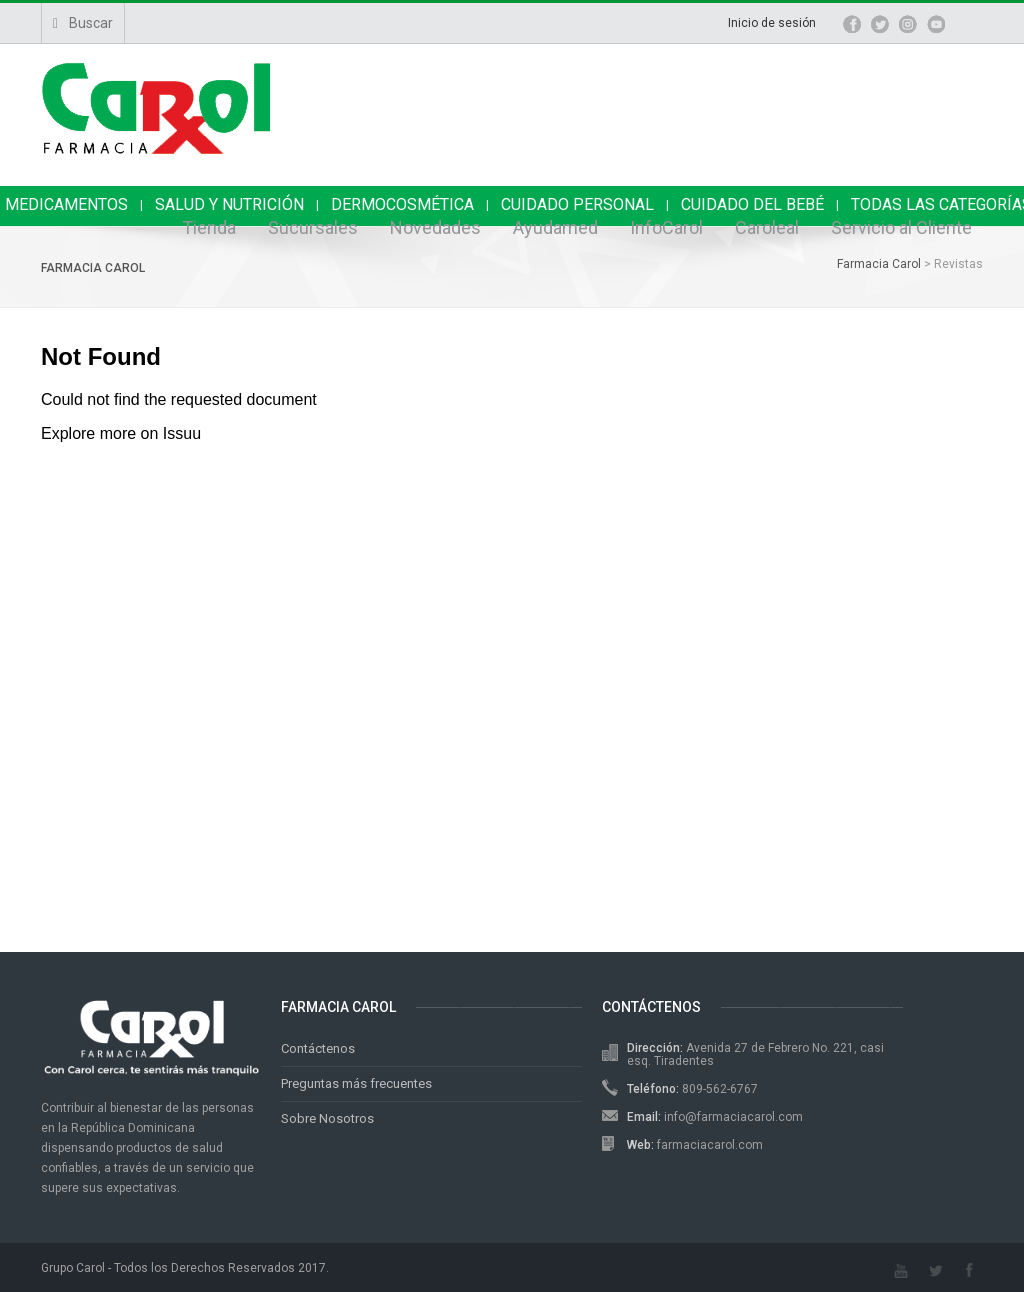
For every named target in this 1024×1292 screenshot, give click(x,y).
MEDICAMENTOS (66, 204)
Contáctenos (318, 1048)
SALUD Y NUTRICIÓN (229, 204)
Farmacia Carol (93, 268)
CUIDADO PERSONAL (577, 204)
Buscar (83, 23)
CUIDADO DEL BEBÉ (752, 204)
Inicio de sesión (772, 23)
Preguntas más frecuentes (356, 1083)
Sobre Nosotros (327, 1118)
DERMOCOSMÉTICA (402, 204)
